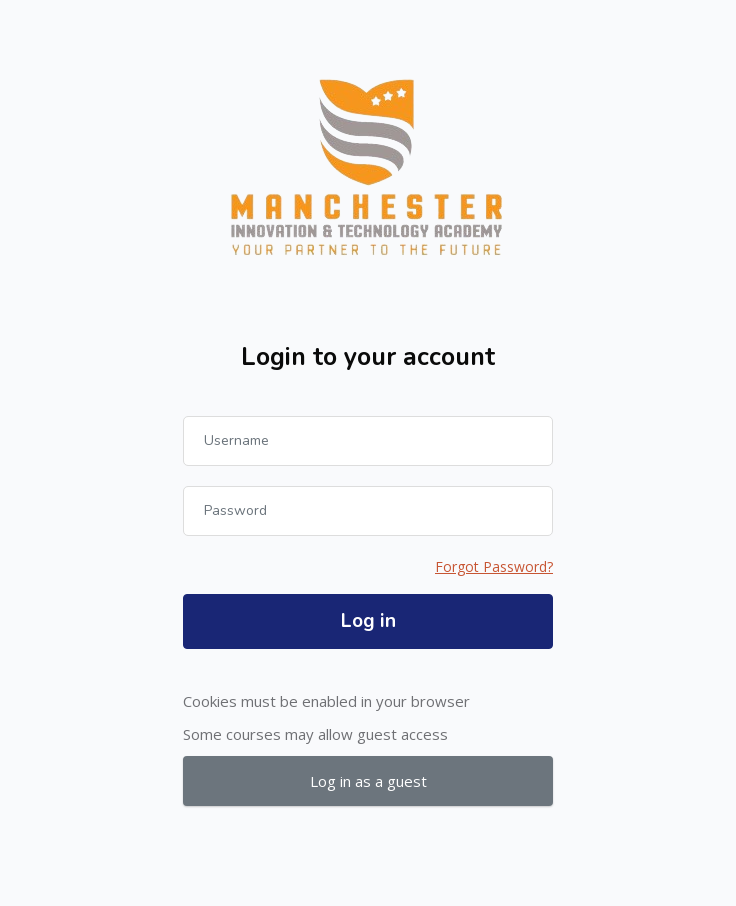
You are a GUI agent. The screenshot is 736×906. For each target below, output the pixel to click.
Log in (368, 621)
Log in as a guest (368, 781)
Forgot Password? (494, 566)
